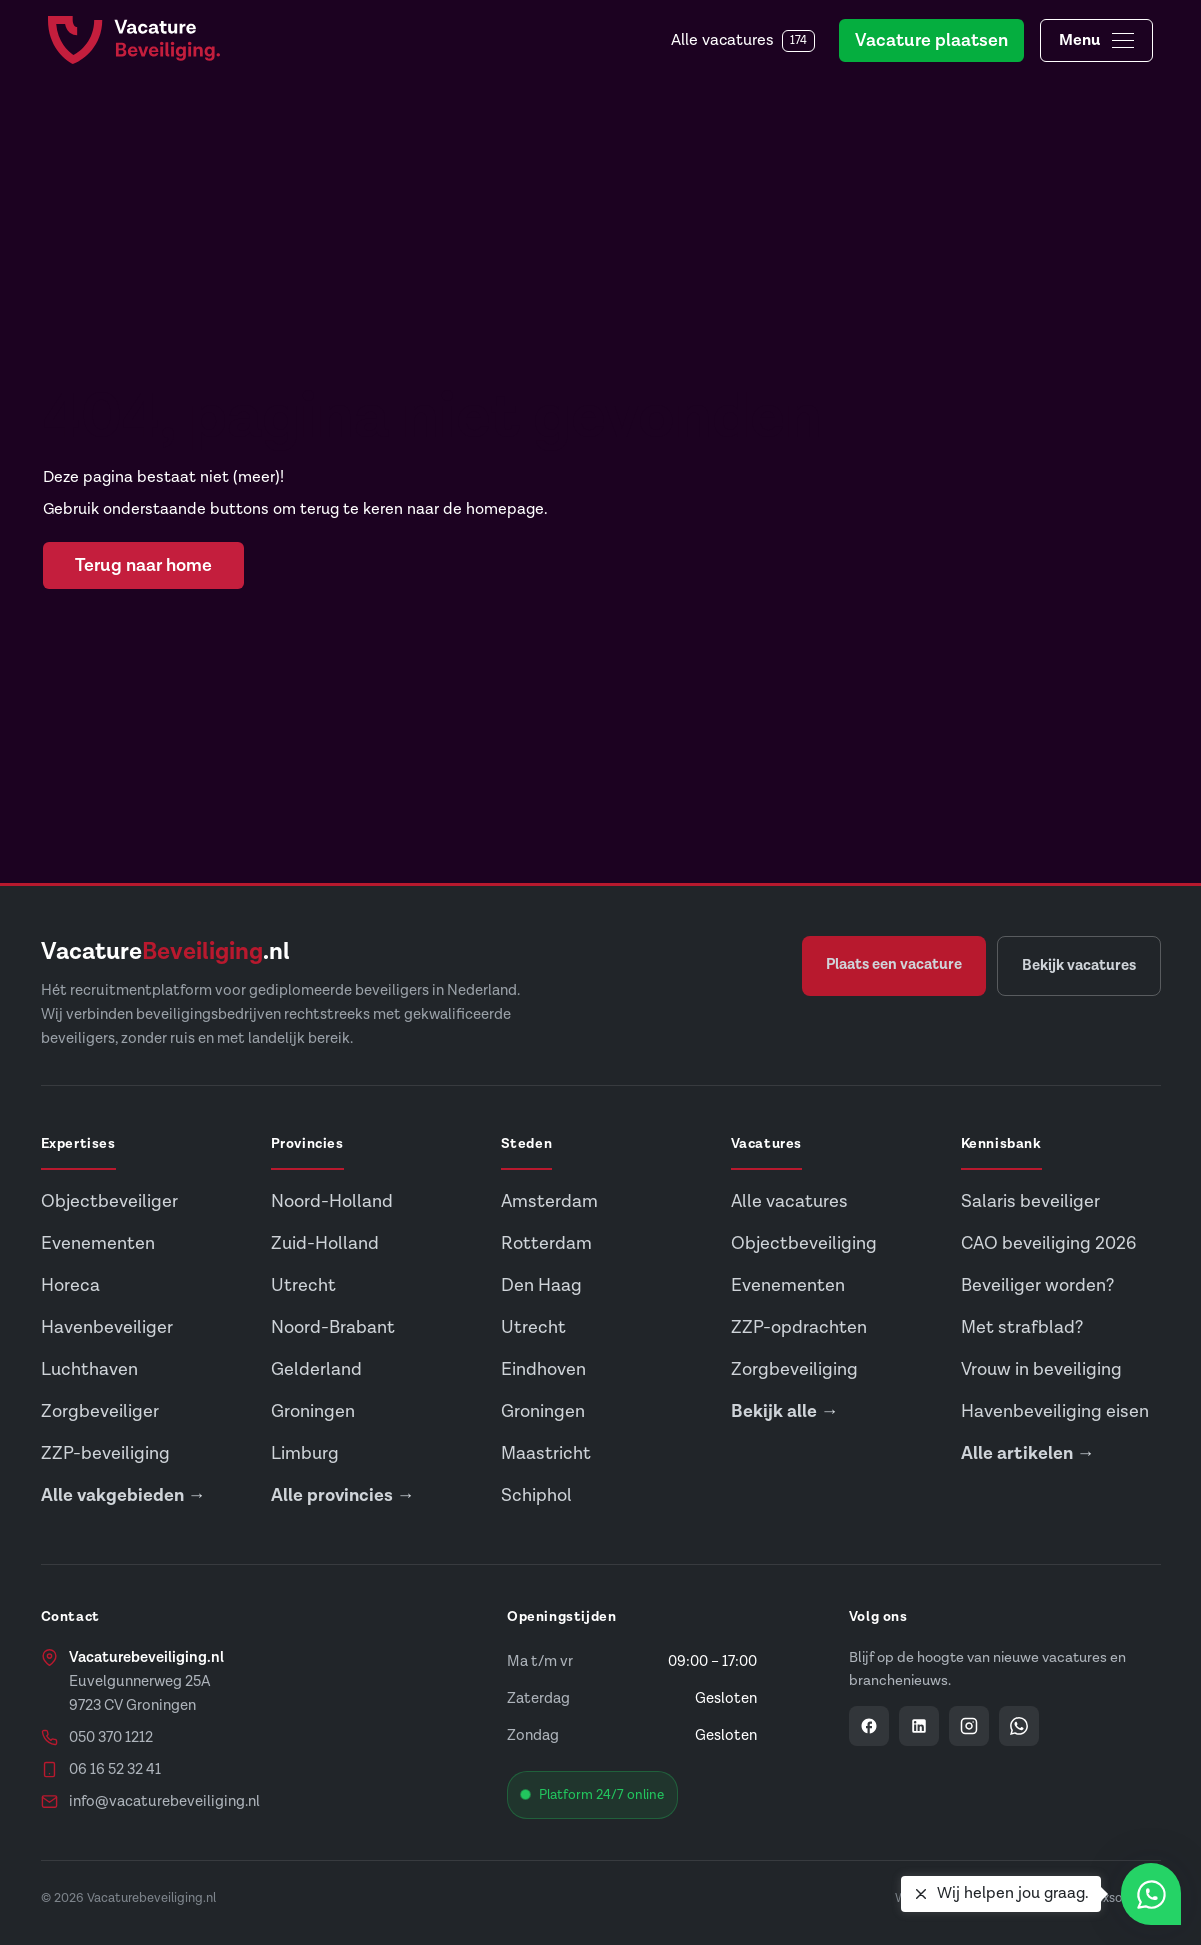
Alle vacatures (743, 41)
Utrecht (303, 1285)
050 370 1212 (111, 1737)
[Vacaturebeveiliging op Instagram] (969, 1726)
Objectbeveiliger (109, 1201)
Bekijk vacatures (1079, 965)
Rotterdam (546, 1243)
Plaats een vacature (894, 964)
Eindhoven (543, 1369)
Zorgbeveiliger (100, 1411)
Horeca (70, 1285)
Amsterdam (549, 1201)
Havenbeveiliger (107, 1327)
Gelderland (316, 1369)
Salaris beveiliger (1030, 1201)
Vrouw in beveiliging (1041, 1369)
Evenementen (98, 1243)
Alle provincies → (343, 1495)
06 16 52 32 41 (115, 1769)
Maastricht (546, 1453)
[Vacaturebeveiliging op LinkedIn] (919, 1726)
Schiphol (536, 1495)
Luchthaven (89, 1369)
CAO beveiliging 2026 (1048, 1243)
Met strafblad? (1022, 1327)
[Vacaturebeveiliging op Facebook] (869, 1726)
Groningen (313, 1411)
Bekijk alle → (785, 1411)
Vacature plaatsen (931, 40)
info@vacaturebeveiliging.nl (164, 1801)
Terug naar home (143, 565)
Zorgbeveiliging (794, 1369)
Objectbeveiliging (804, 1243)
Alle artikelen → (1028, 1453)
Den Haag (541, 1285)
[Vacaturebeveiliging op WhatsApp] (1019, 1726)
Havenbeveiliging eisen (1055, 1411)
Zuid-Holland (325, 1243)
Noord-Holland (332, 1201)
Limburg (305, 1453)
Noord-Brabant (333, 1327)
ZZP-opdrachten (799, 1327)
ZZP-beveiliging (105, 1453)
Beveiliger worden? (1037, 1285)
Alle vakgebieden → (123, 1495)
